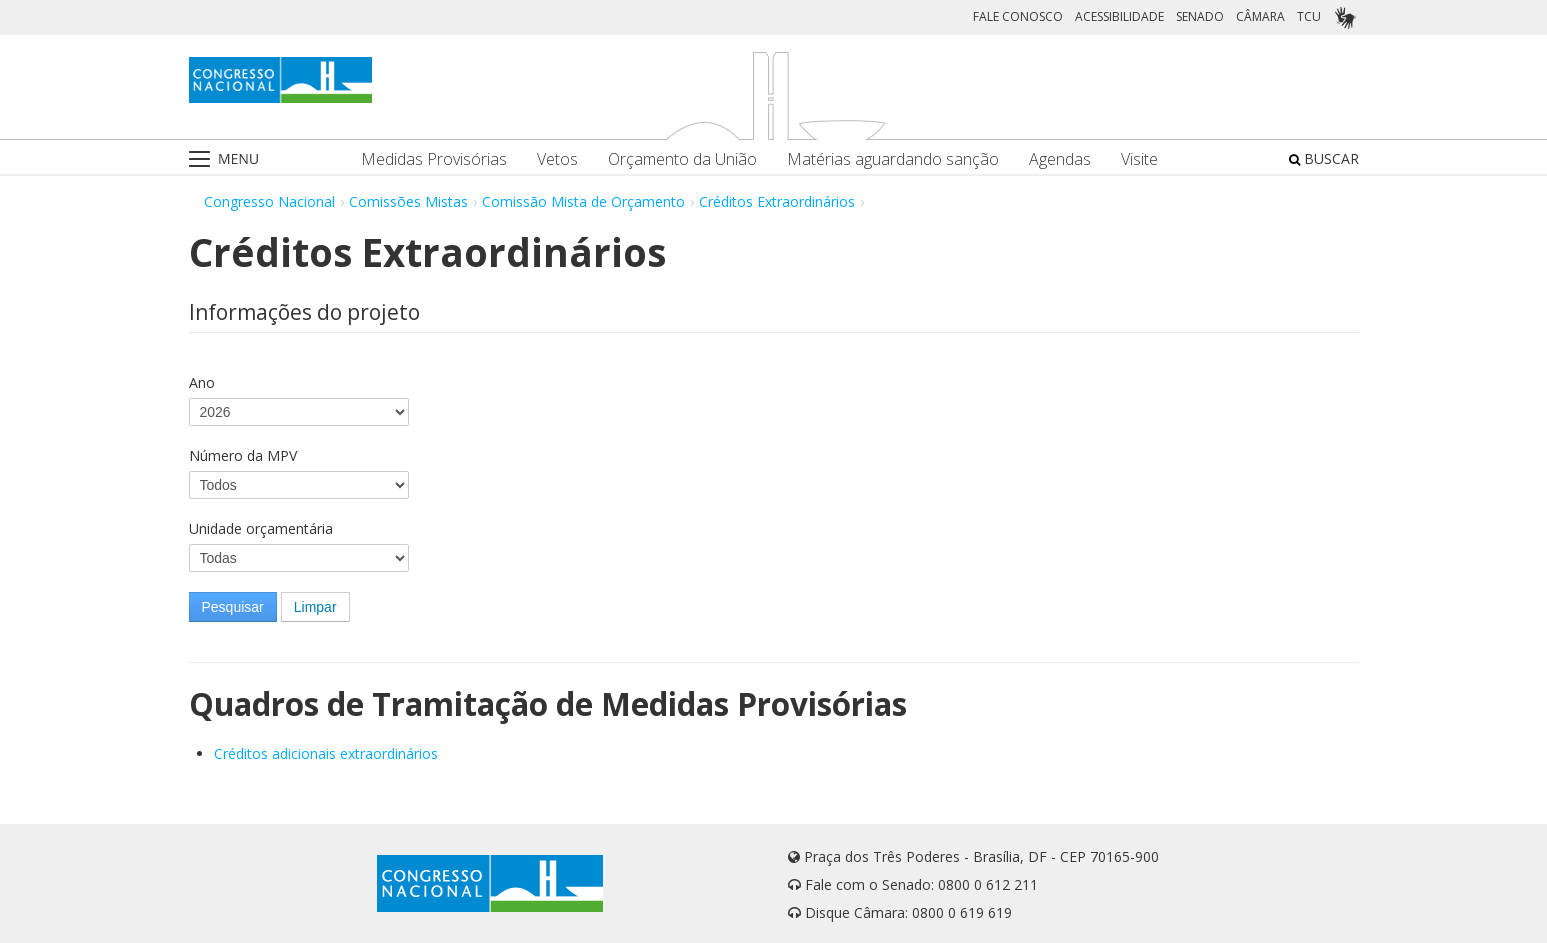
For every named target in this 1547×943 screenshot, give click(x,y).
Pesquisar (233, 607)
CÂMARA (1260, 16)
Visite (1139, 159)
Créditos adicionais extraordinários (326, 753)
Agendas (1060, 159)
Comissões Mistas (408, 201)
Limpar (315, 607)
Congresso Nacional (269, 201)
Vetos (557, 159)
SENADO (1200, 16)
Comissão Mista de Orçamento (583, 201)
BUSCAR (1324, 158)
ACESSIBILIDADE (1119, 16)
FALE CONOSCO (1018, 16)
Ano (202, 382)
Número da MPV (243, 455)
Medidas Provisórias (434, 159)
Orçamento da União (682, 159)
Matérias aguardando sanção (893, 159)
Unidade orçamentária (261, 528)
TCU (1309, 16)
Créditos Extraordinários (777, 201)
